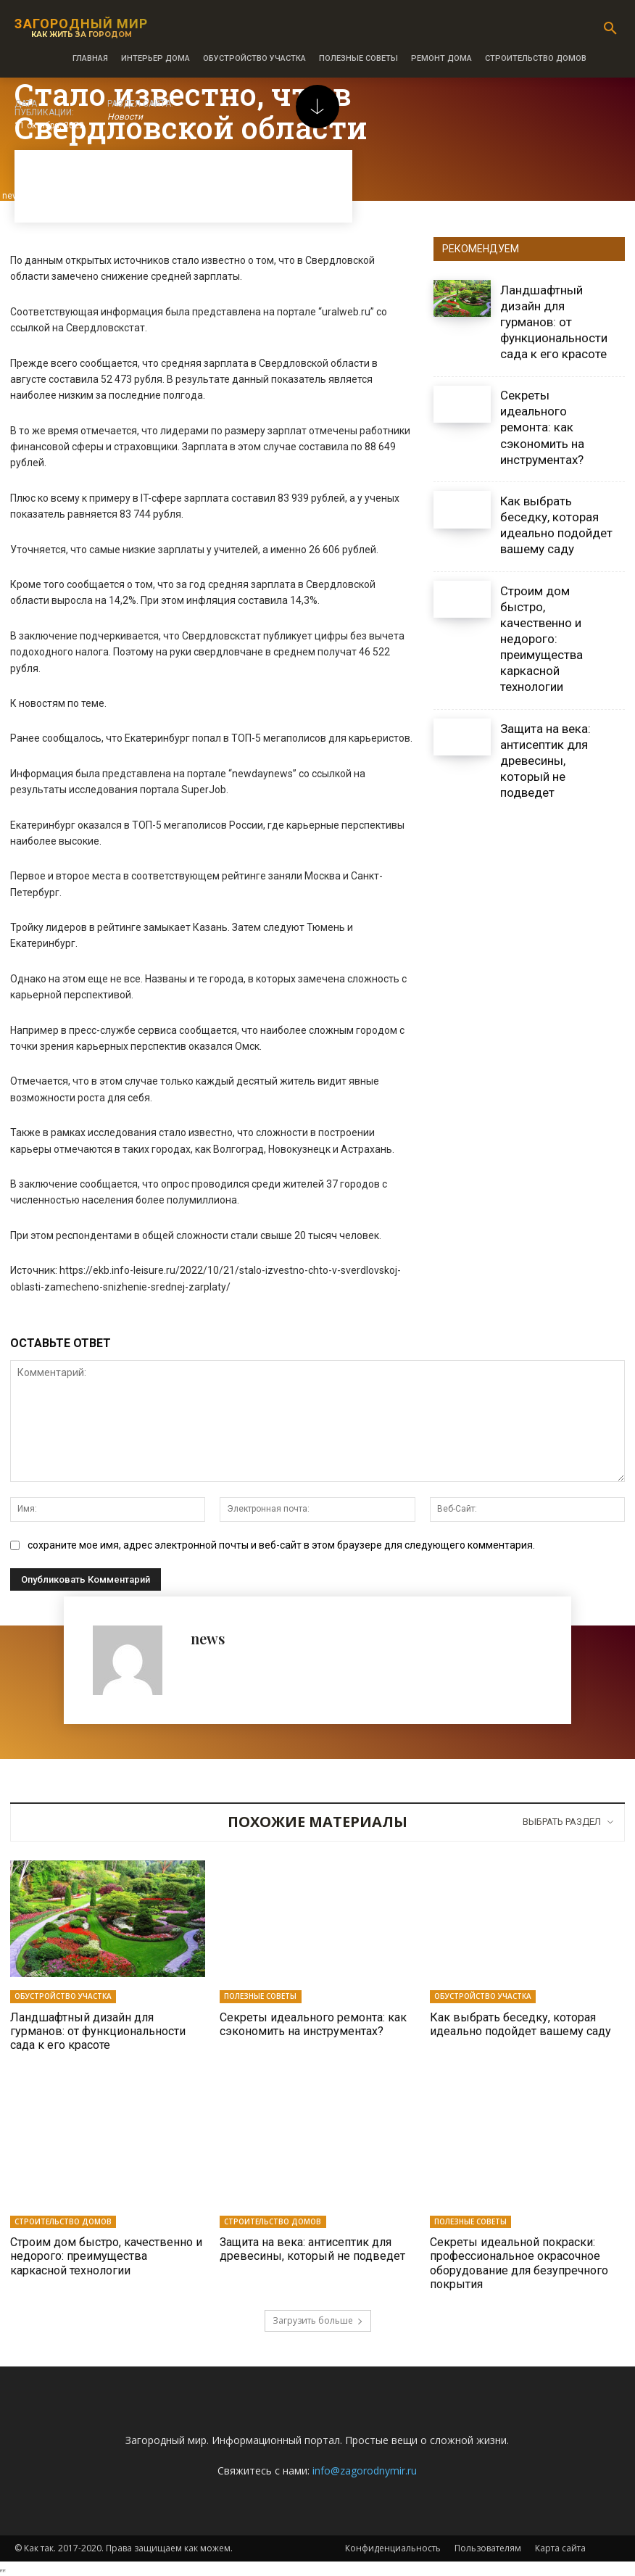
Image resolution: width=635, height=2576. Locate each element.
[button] (610, 29)
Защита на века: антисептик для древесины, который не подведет (545, 760)
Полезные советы (260, 1996)
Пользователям (488, 2547)
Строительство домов (63, 2221)
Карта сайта (560, 2547)
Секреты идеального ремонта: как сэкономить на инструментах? (542, 427)
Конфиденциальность (393, 2547)
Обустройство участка (63, 1996)
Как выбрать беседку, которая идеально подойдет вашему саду (556, 525)
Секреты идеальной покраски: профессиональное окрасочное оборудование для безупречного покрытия (519, 2263)
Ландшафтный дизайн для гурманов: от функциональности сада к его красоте (553, 322)
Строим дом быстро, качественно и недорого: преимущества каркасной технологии (541, 639)
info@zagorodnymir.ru (364, 2470)
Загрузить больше (318, 2320)
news (208, 1638)
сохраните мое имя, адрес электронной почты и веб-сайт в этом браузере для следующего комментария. (281, 1545)
